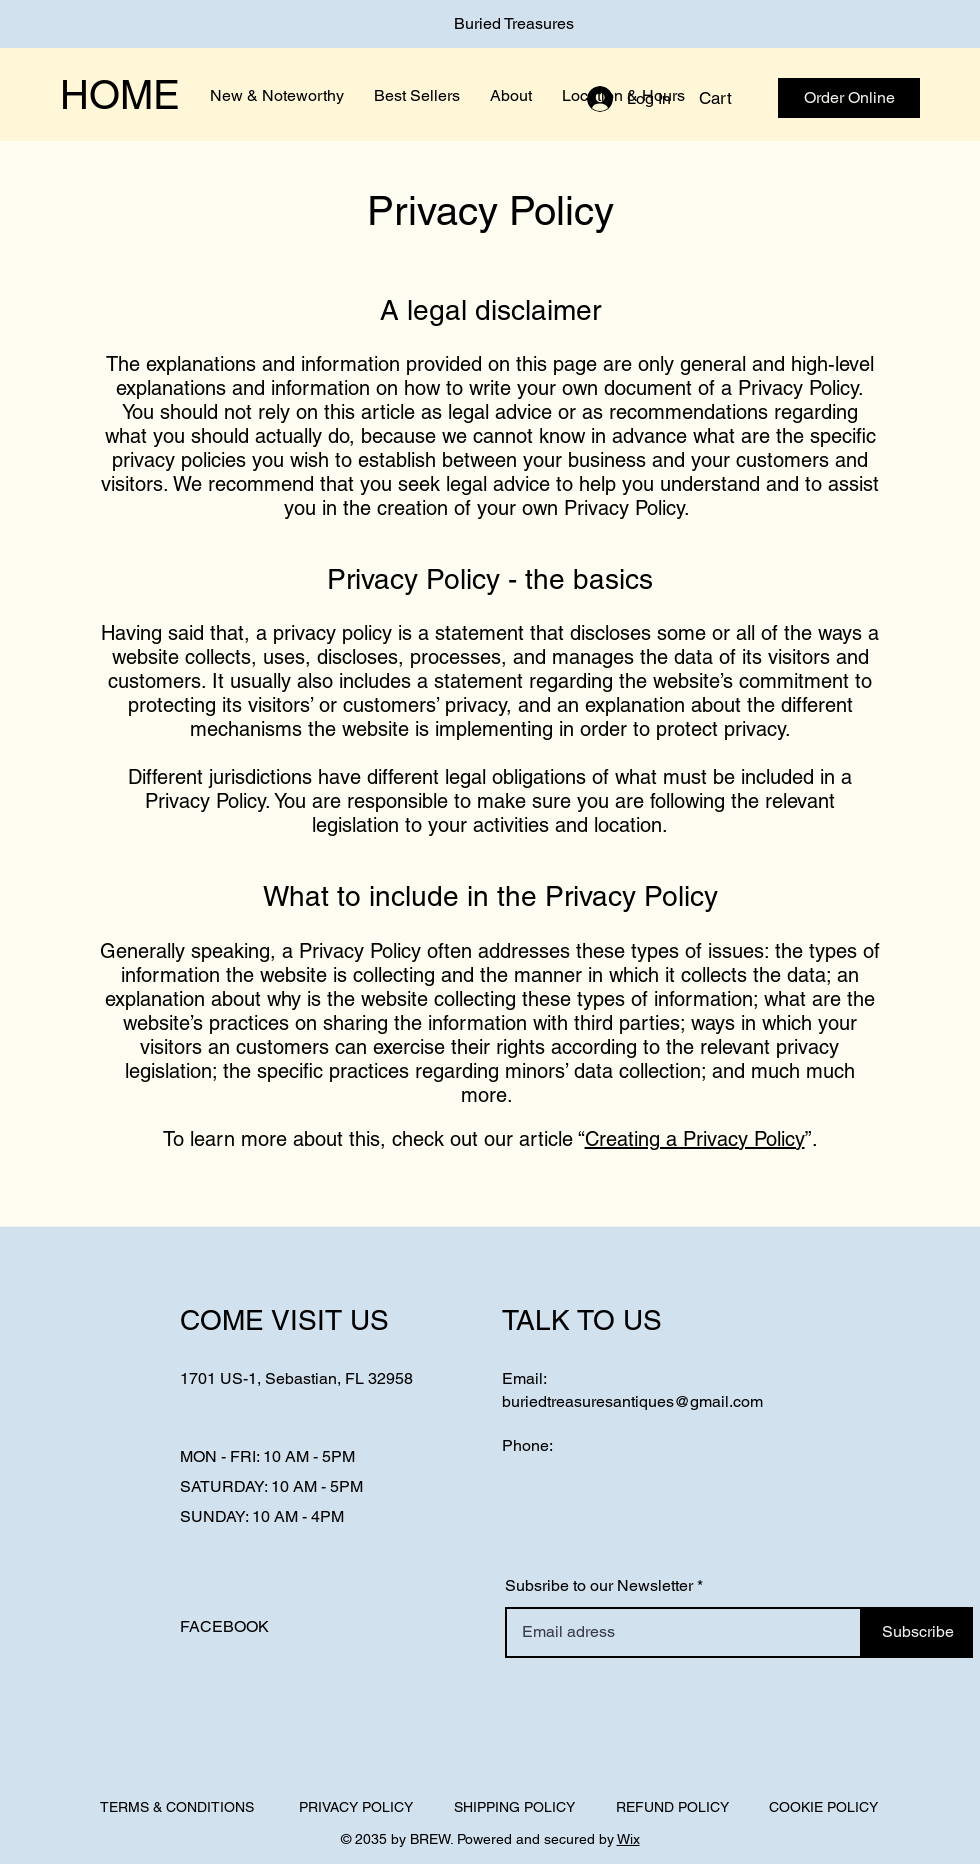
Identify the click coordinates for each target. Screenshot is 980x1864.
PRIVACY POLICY (356, 1807)
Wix (628, 1839)
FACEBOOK (224, 1626)
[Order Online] (849, 98)
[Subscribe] (917, 1632)
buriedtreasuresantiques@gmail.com (632, 1401)
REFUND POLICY (672, 1807)
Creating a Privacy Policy (695, 1139)
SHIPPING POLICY (514, 1807)
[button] (729, 98)
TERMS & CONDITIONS (177, 1807)
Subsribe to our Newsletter (599, 1586)
